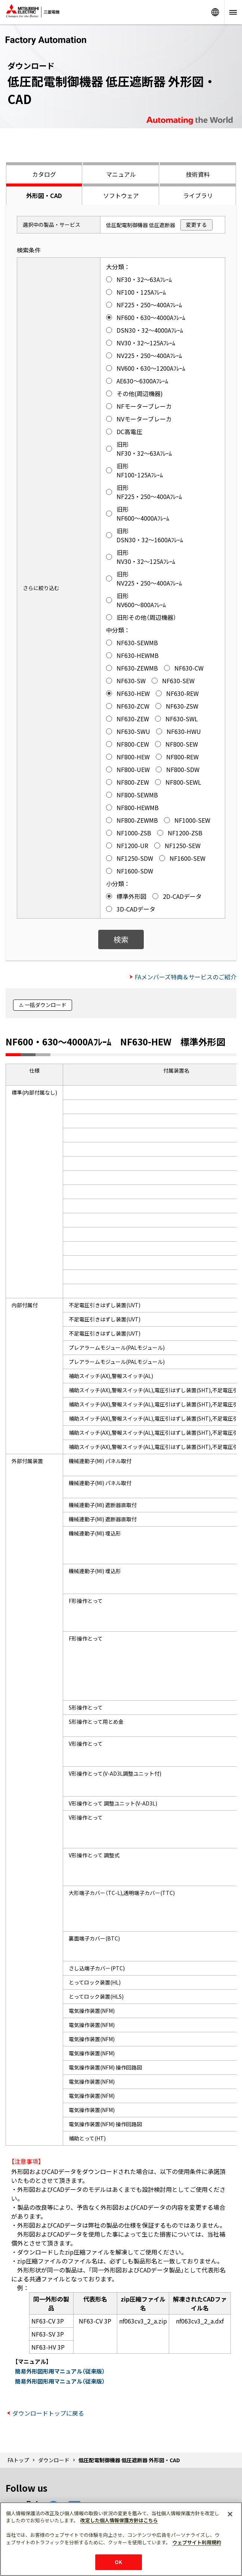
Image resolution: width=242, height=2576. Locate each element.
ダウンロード (53, 2460)
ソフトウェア (121, 195)
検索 (121, 939)
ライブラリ (198, 195)
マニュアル (121, 174)
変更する (196, 224)
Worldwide (215, 12)
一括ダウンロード (45, 1004)
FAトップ (18, 2460)
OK (118, 2562)
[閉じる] (230, 2514)
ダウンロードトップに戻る (48, 2413)
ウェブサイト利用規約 (197, 2542)
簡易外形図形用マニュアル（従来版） (60, 2371)
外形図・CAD (44, 195)
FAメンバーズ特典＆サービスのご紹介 (185, 976)
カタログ (44, 174)
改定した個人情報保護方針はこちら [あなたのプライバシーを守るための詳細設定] (119, 2520)
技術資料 (198, 174)
